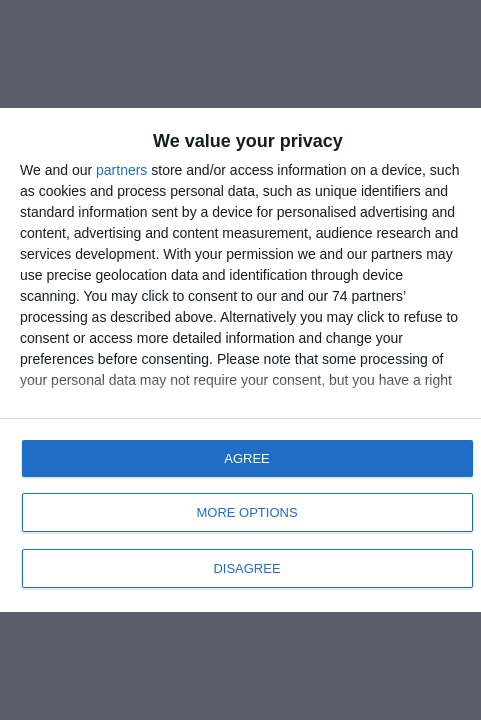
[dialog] (240, 360)
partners (121, 170)
